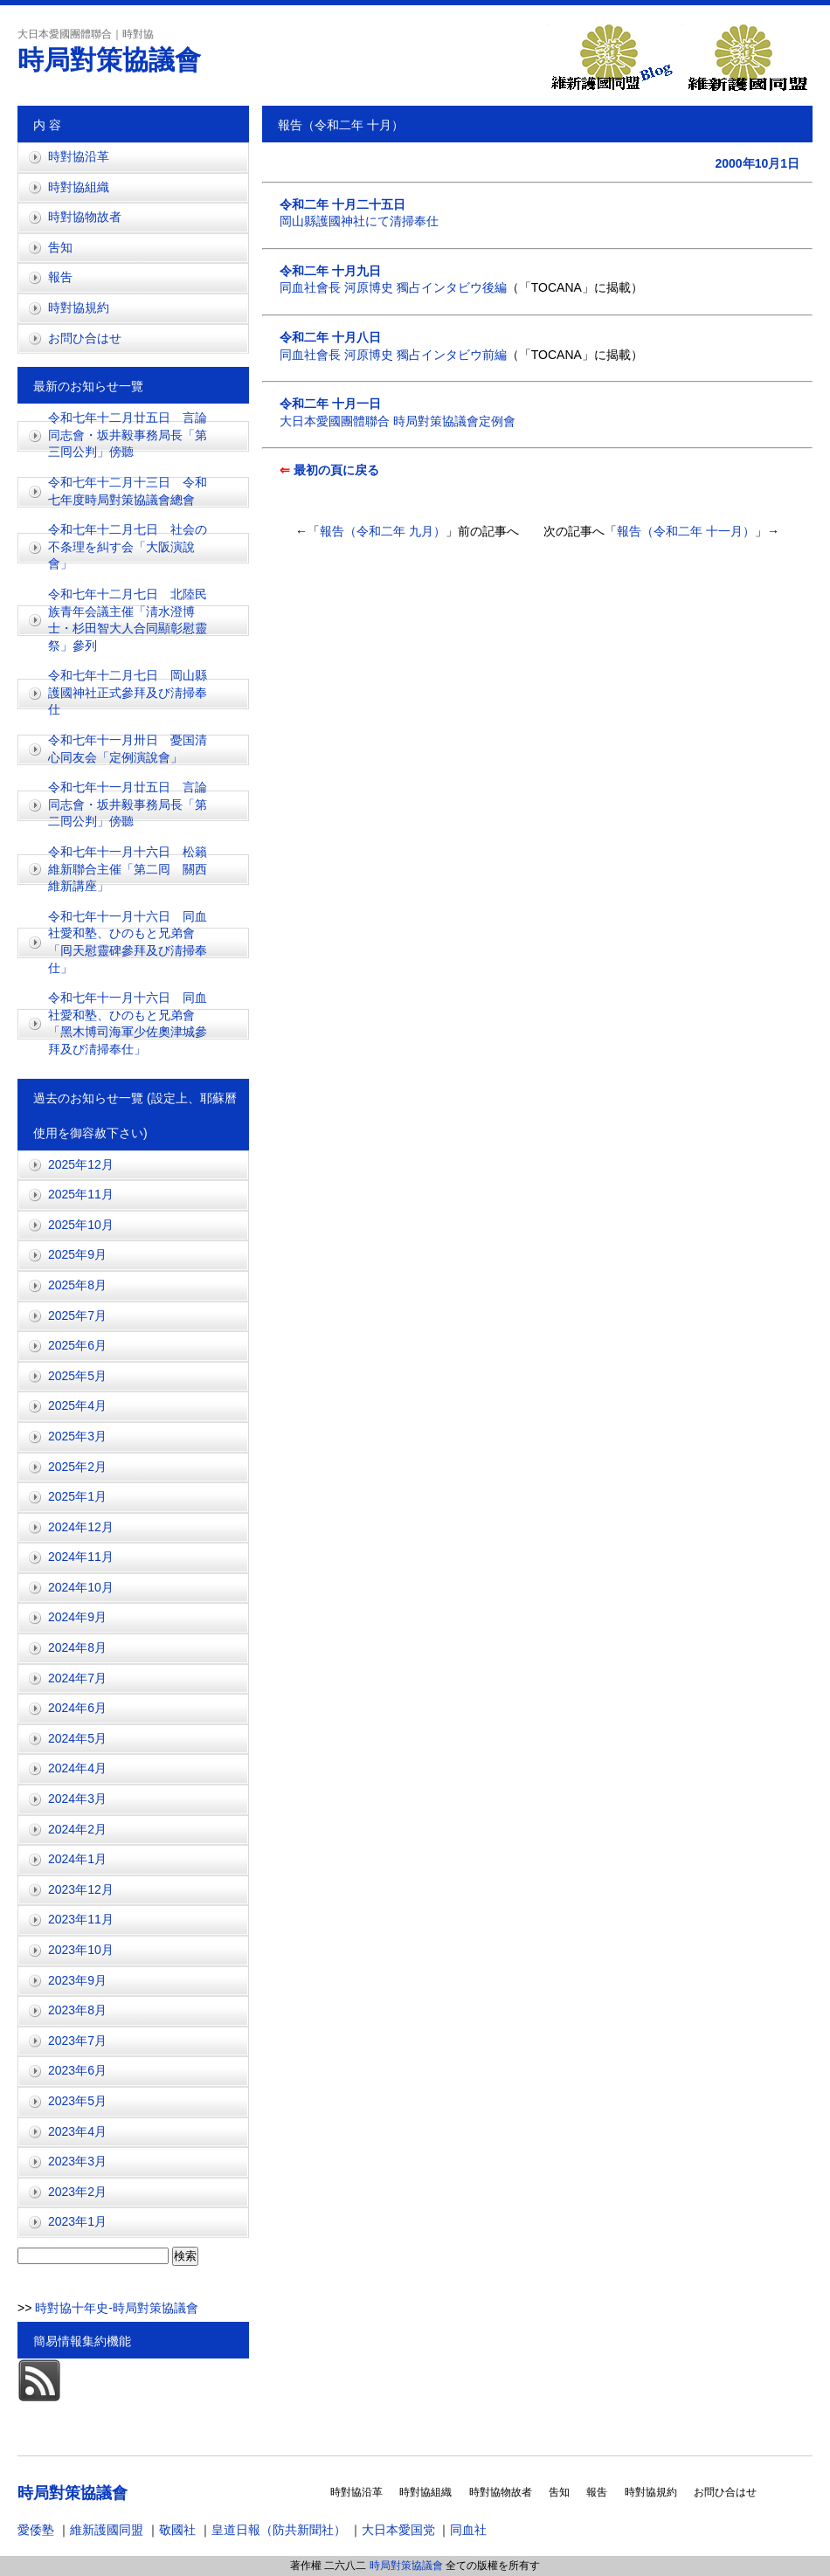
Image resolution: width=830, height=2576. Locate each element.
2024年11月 (81, 1557)
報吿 (60, 277)
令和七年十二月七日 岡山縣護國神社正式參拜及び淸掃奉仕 (127, 692)
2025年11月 (81, 1194)
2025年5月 (77, 1376)
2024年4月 (77, 1768)
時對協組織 (78, 187)
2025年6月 (77, 1345)
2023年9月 (77, 1980)
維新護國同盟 (106, 2530)
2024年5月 (77, 1738)
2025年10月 (81, 1225)
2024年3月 (77, 1799)
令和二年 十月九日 (330, 271)
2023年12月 (81, 1889)
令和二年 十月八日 (330, 337)
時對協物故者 (84, 217)
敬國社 (177, 2530)
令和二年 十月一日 (330, 404)
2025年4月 (77, 1405)
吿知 (60, 247)
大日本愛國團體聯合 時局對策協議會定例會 (397, 421)
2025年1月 (77, 1496)
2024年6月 (77, 1708)
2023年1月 (77, 2221)
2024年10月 (81, 1587)
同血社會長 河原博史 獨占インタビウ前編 (393, 355)
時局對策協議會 (109, 59)
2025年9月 (77, 1254)
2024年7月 (77, 1678)
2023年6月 (77, 2070)
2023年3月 (77, 2161)
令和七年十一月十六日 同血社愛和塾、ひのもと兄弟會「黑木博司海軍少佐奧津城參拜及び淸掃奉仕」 (127, 1023)
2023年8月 (77, 2010)
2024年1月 (77, 1859)
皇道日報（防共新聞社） (278, 2530)
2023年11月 (81, 1919)
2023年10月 (81, 1950)
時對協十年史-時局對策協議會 (114, 2308)
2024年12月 (81, 1527)
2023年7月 (77, 2041)
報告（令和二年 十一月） (686, 531)
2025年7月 (77, 1316)
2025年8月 (77, 1285)
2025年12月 (81, 1164)
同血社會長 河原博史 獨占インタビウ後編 (393, 287)
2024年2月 (77, 1829)
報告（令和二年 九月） (383, 531)
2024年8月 (77, 1647)
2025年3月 (77, 1436)
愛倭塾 (35, 2530)
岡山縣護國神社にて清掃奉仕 (359, 221)
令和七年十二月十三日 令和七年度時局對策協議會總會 (127, 491)
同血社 (468, 2530)
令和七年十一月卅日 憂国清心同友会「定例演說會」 (127, 748)
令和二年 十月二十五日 (342, 204)
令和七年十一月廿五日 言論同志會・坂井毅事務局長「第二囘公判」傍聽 (127, 804)
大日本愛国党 (398, 2530)
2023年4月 (77, 2131)
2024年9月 (77, 1617)
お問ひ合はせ (84, 338)
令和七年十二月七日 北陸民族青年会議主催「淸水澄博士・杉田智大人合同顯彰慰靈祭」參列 (127, 620)
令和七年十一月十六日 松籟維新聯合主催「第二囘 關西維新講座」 (127, 869)
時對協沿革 (78, 156)
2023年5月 (77, 2101)
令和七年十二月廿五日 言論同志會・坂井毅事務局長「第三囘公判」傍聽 (127, 435)
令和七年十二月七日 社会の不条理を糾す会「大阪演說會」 (127, 546)
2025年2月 (77, 1467)
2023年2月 (77, 2192)
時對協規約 (78, 307)
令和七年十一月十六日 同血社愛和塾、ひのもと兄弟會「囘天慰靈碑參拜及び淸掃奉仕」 (127, 942)
